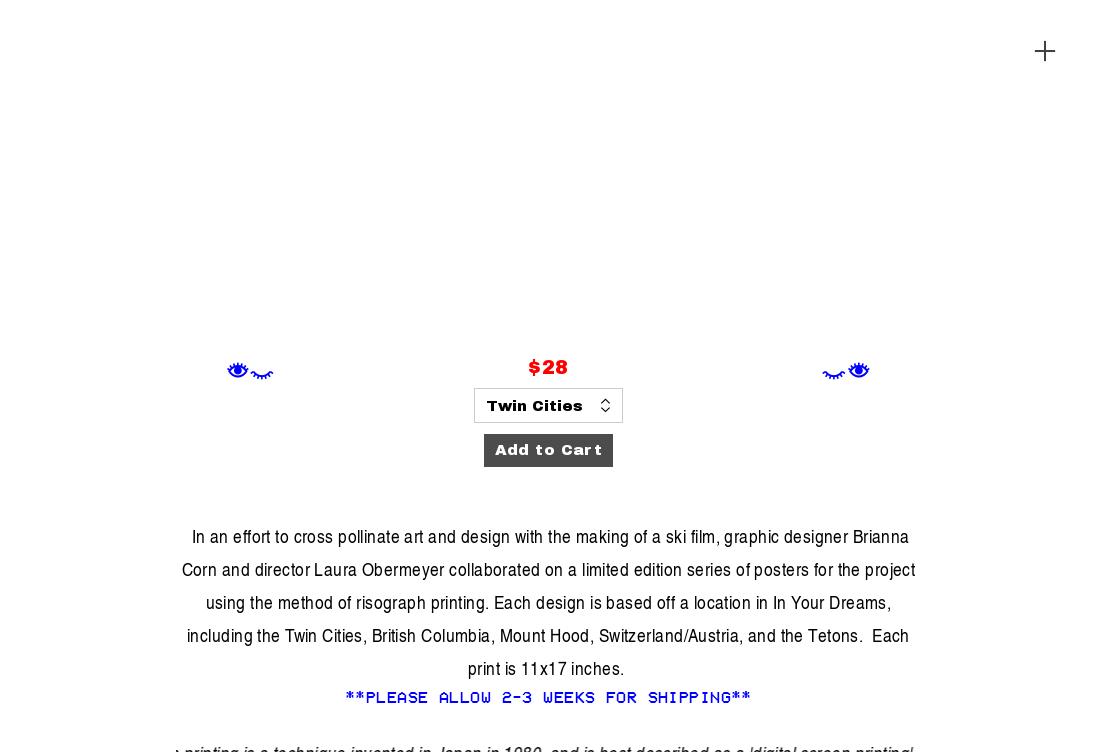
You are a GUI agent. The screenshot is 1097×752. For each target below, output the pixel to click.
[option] (549, 179)
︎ (1045, 51)
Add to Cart (549, 450)
